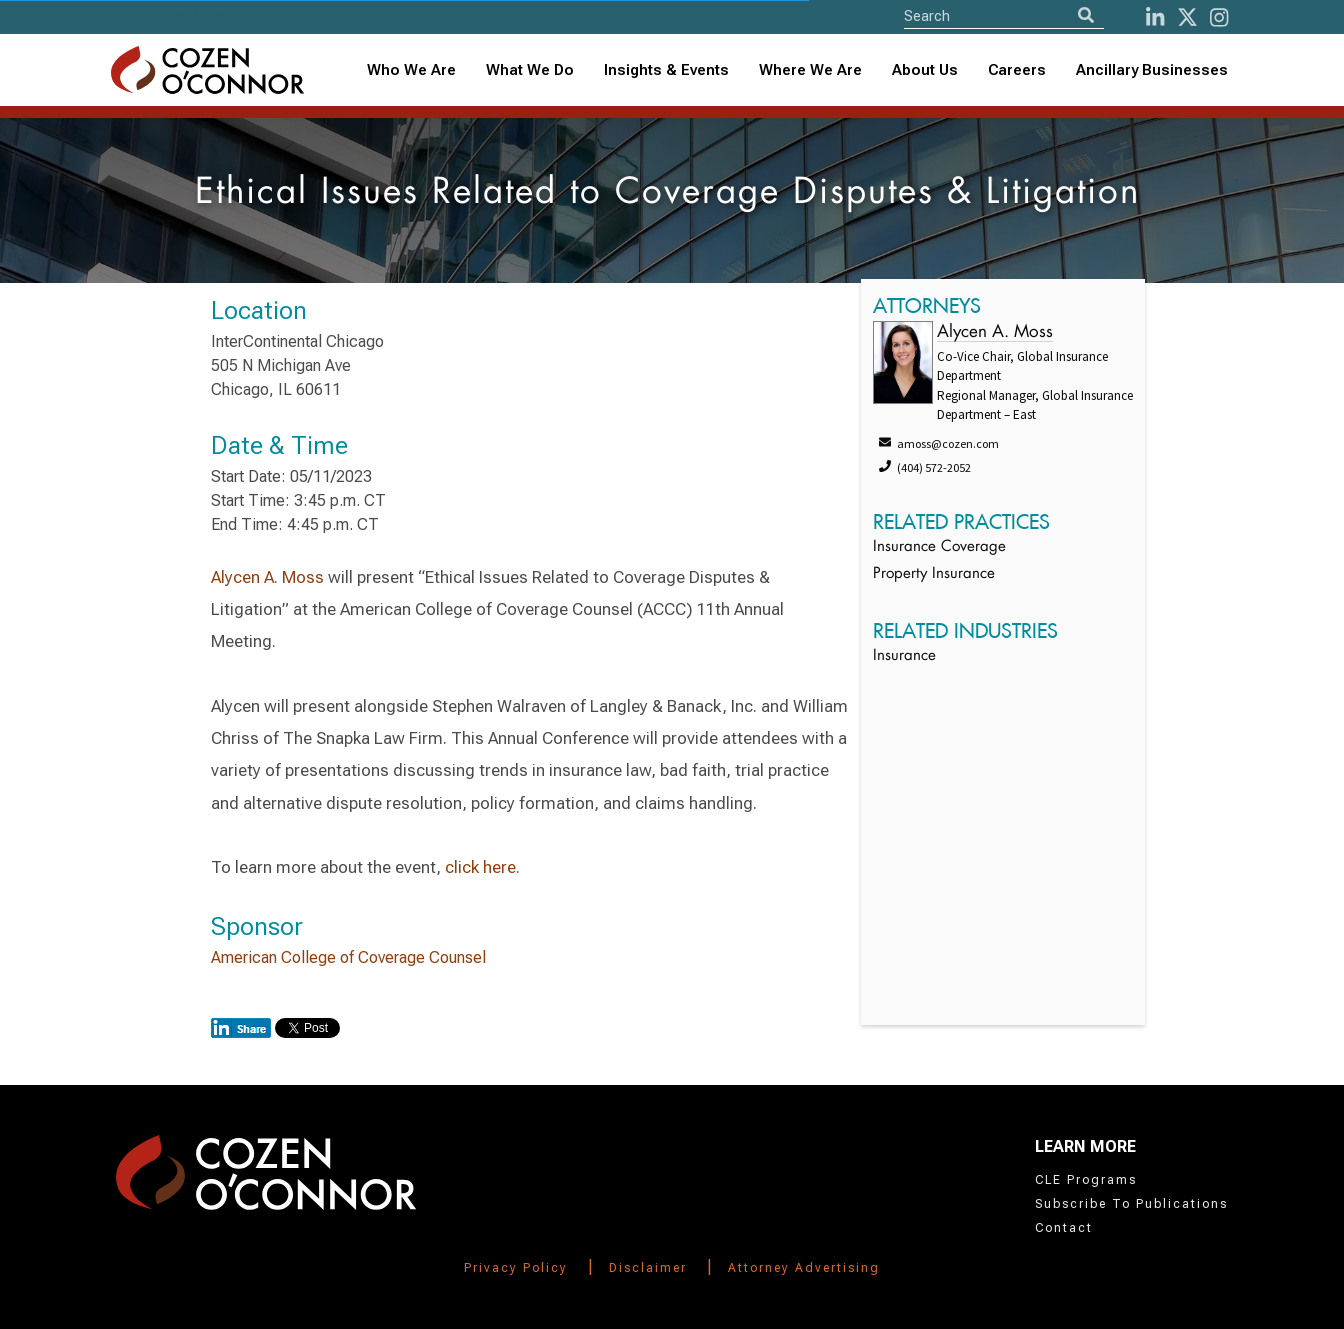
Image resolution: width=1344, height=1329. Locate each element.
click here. (482, 867)
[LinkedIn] (1155, 17)
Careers (1017, 70)
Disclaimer (648, 1268)
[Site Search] (1004, 15)
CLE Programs (1086, 1180)
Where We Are (810, 70)
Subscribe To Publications (1131, 1204)
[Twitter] (1187, 17)
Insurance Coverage (939, 547)
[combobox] (666, 70)
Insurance (904, 656)
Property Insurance (934, 574)
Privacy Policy (516, 1268)
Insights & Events (666, 70)
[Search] (1086, 15)
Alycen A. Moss (267, 577)
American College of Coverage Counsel (348, 957)
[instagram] (1219, 17)
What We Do (530, 70)
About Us (925, 70)
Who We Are (411, 70)
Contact (1064, 1228)
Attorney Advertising (804, 1268)
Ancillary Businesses (1152, 70)
